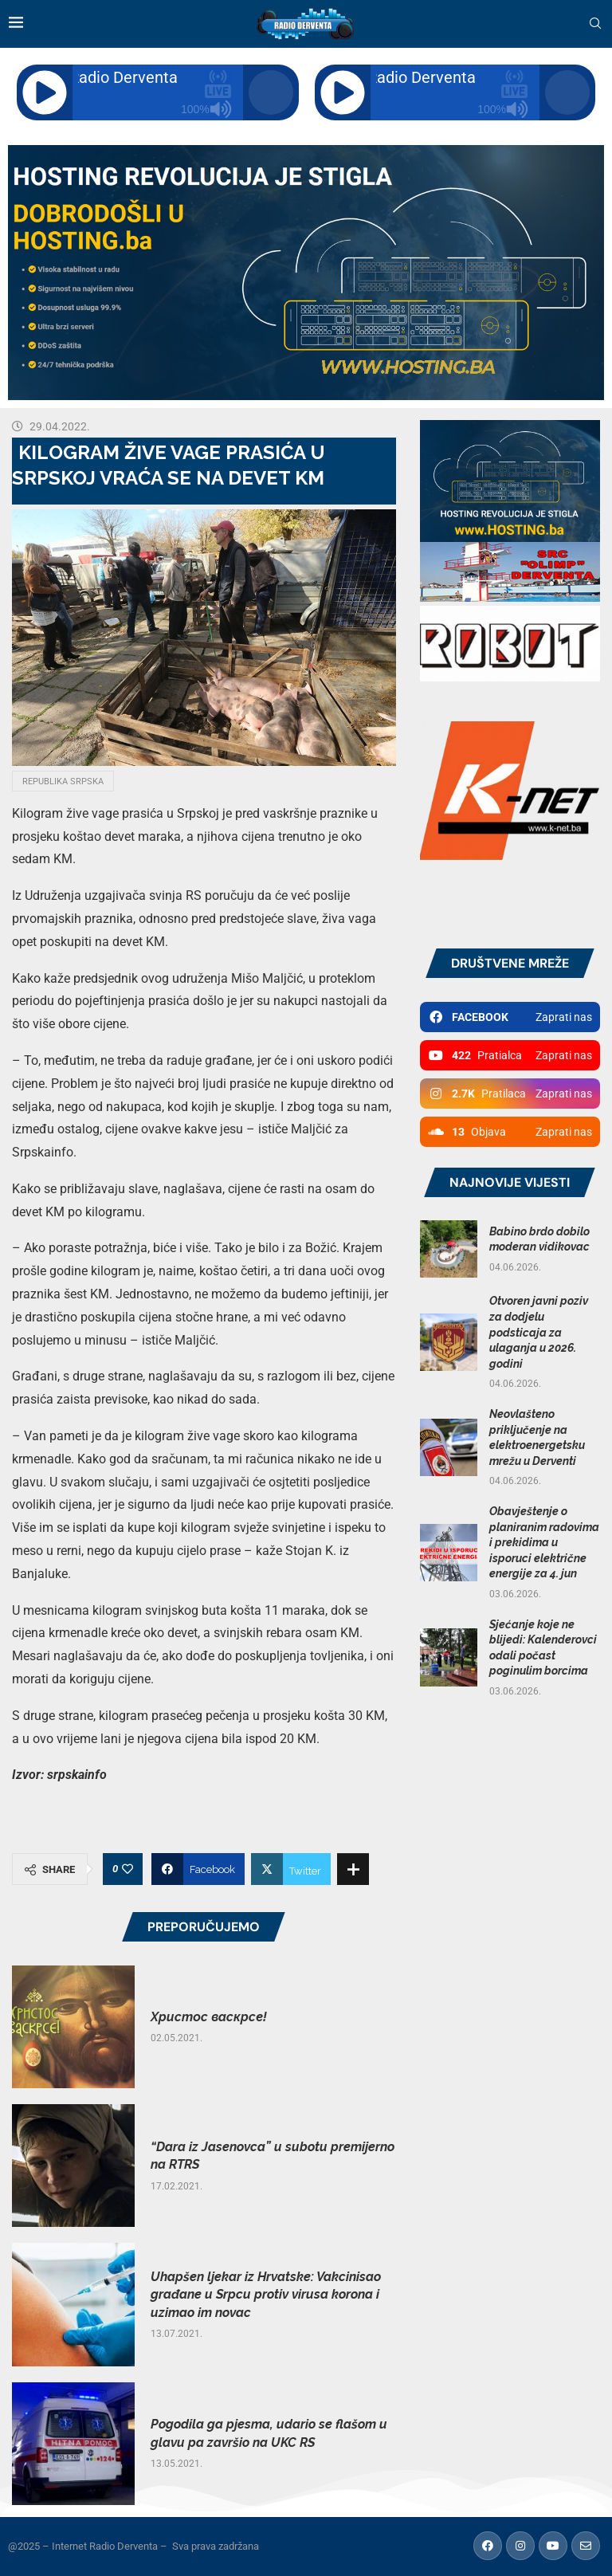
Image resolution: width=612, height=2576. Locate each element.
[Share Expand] (353, 1869)
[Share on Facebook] (198, 1869)
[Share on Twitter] (291, 1869)
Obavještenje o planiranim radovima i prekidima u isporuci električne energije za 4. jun (544, 1542)
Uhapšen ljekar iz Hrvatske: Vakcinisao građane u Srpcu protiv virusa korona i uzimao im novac (266, 2294)
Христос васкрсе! (209, 2016)
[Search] (595, 24)
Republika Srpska (63, 781)
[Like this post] (127, 1869)
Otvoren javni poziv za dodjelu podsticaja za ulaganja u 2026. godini (538, 1331)
